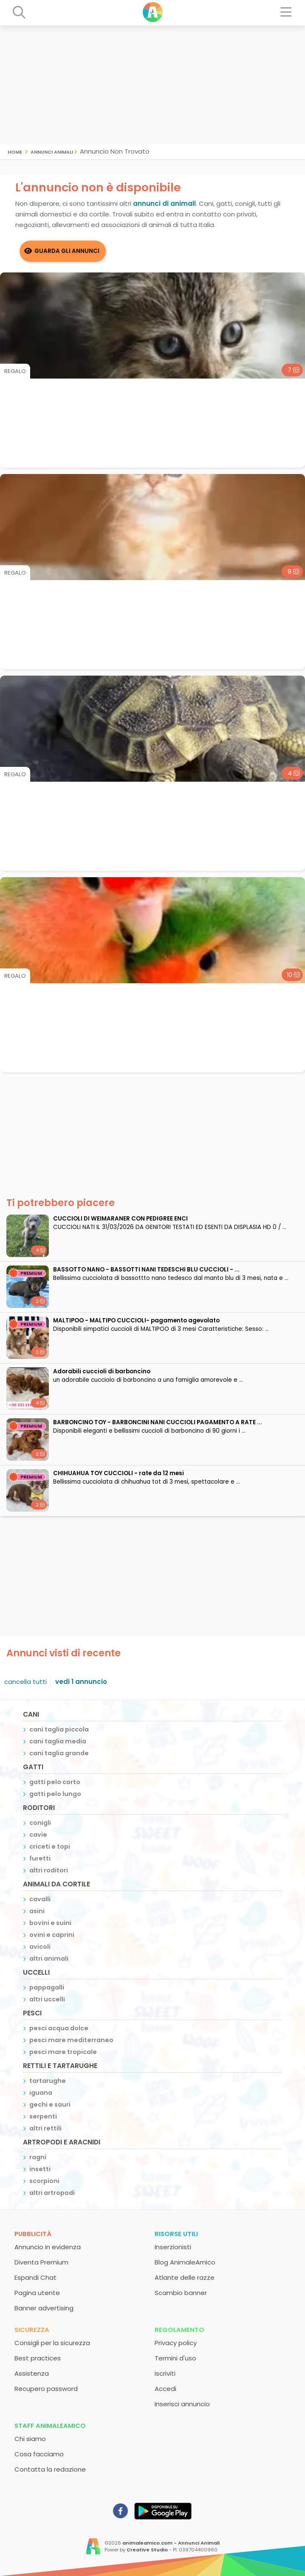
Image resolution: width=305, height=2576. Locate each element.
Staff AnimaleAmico (50, 2425)
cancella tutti (25, 1681)
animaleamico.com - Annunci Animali (171, 2543)
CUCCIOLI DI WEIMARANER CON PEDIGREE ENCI (120, 1219)
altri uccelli (47, 1999)
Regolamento (179, 2329)
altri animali (48, 1958)
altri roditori (48, 1870)
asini (37, 1911)
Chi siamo (30, 2438)
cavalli (40, 1899)
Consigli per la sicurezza (52, 2342)
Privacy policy (176, 2342)
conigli (40, 1822)
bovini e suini (50, 1923)
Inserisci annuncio (182, 2403)
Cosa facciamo (39, 2454)
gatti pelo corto (54, 1782)
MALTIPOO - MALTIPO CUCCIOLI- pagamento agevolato (136, 1320)
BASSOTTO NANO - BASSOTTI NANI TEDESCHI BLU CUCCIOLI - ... (146, 1270)
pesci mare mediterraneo (71, 2040)
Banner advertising (43, 2308)
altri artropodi (52, 2193)
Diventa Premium (41, 2262)
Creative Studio (147, 2549)
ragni (37, 2157)
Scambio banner (181, 2292)
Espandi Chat (35, 2277)
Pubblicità (32, 2233)
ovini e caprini (51, 1935)
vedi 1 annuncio (81, 1681)
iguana (40, 2092)
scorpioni (44, 2181)
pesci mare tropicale (63, 2052)
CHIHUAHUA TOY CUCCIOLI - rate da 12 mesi (118, 1473)
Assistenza (31, 2373)
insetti (40, 2169)
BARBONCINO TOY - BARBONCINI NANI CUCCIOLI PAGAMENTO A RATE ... (157, 1422)
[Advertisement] (152, 84)
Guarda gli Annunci (66, 251)
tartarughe (47, 2081)
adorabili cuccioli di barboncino (101, 1371)
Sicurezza (31, 2329)
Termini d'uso (175, 2358)
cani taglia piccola (59, 1729)
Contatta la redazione (50, 2469)
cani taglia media (57, 1741)
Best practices (37, 2358)
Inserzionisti (173, 2246)
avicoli (40, 1946)
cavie (38, 1834)
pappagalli (46, 1987)
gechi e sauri (50, 2104)
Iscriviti (165, 2373)
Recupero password (46, 2388)
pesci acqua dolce (58, 2028)
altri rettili (45, 2128)
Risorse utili (176, 2233)
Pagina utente (37, 2292)
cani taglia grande (59, 1753)
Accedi (165, 2388)
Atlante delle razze (185, 2277)
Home (15, 151)
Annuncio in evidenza (47, 2246)
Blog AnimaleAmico (185, 2262)
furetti (40, 1858)
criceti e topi (49, 1846)
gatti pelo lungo (55, 1794)
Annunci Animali (52, 151)
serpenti (43, 2116)
